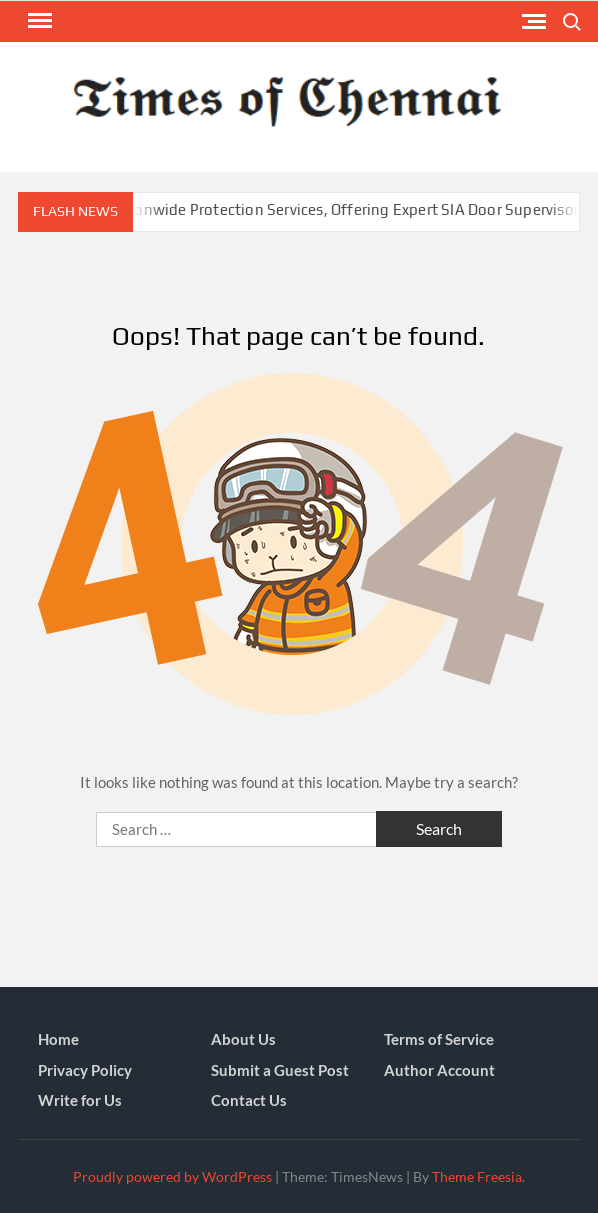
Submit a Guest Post (280, 1070)
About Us (243, 1039)
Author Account (439, 1070)
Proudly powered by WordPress (172, 1176)
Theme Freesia (477, 1176)
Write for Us (80, 1100)
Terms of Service (439, 1039)
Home (58, 1039)
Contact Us (249, 1100)
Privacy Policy (85, 1070)
